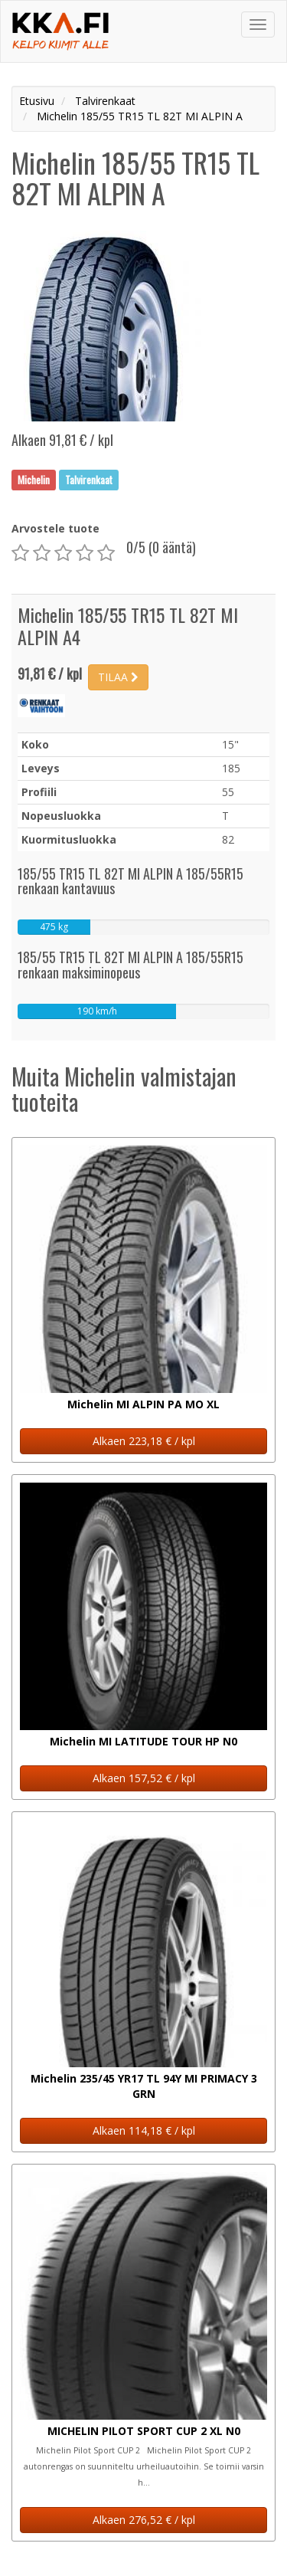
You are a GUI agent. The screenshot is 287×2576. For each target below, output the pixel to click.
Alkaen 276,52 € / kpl (144, 2519)
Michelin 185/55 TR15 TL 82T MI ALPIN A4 (128, 626)
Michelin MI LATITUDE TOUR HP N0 (143, 1741)
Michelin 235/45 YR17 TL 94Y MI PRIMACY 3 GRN (144, 2086)
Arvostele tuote (55, 528)
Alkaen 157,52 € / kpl (144, 1778)
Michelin (34, 479)
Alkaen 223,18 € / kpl (144, 1441)
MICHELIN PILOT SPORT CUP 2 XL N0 (143, 2431)
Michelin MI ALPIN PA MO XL (143, 1404)
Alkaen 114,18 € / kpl (144, 2130)
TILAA (118, 677)
